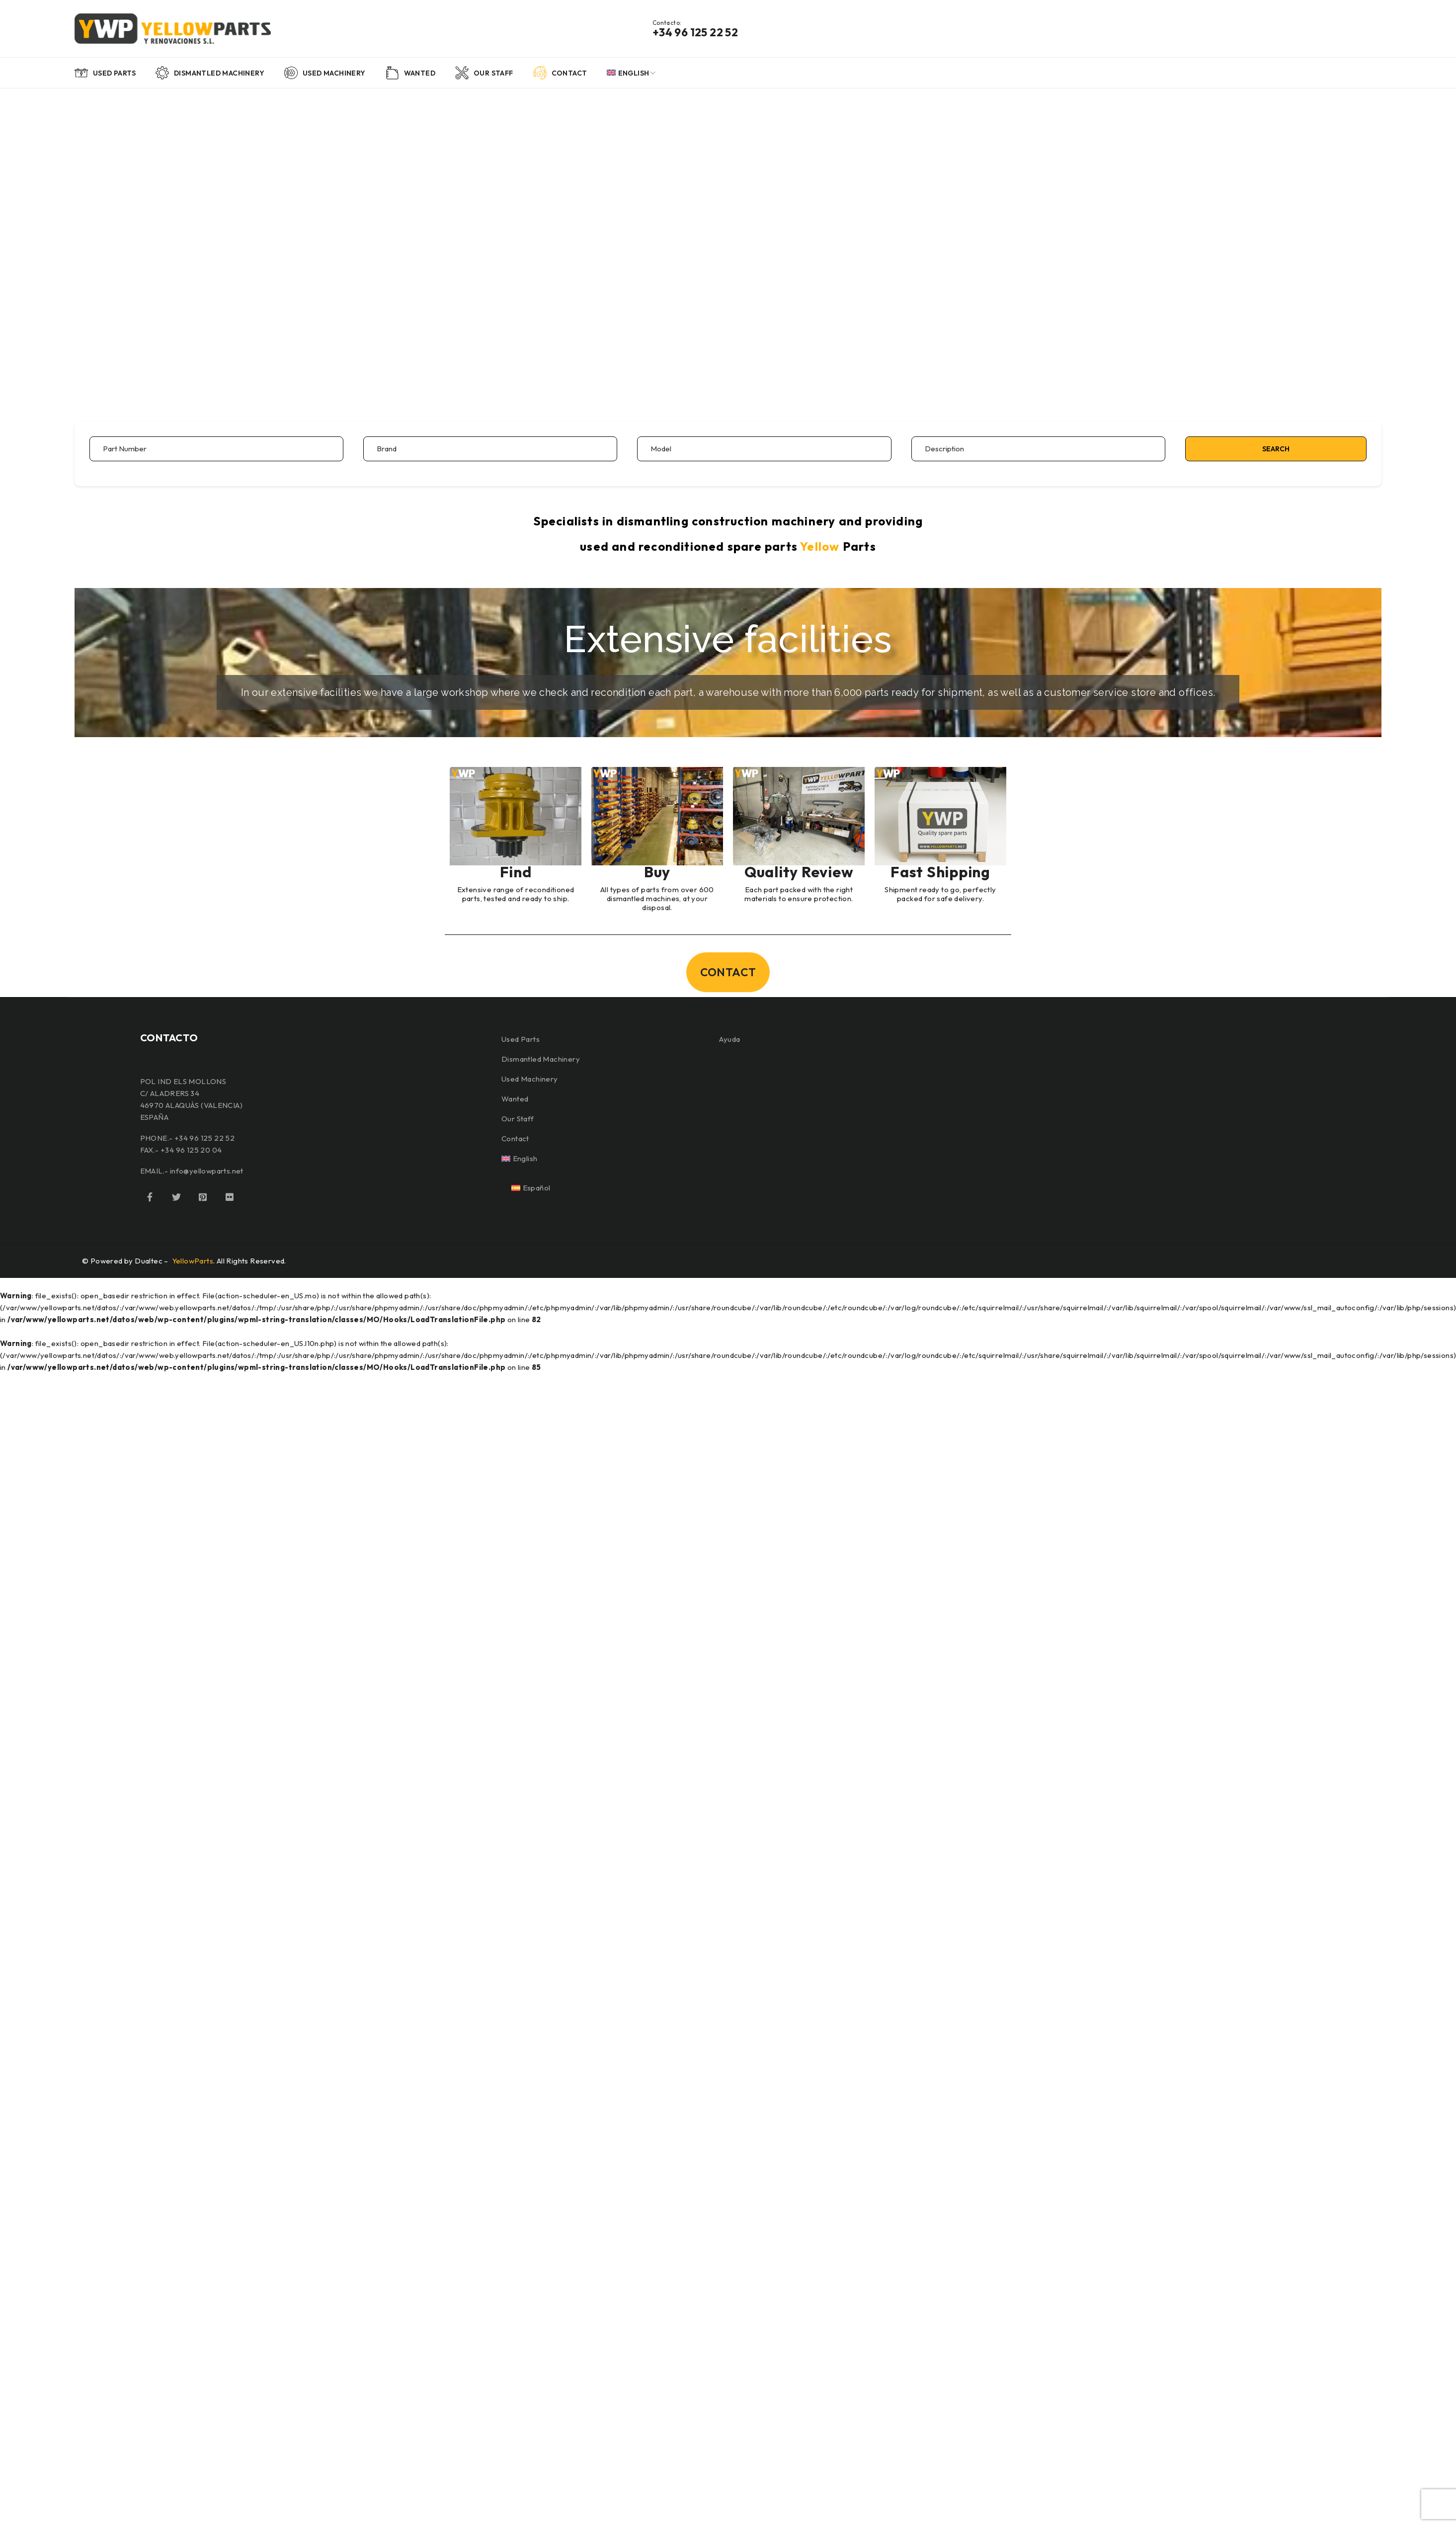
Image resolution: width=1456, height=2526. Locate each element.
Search (1276, 448)
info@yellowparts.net (206, 1171)
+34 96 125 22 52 (695, 32)
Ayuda (729, 1039)
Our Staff (517, 1118)
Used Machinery (529, 1079)
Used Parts (520, 1039)
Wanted (514, 1098)
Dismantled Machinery (540, 1059)
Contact (515, 1138)
